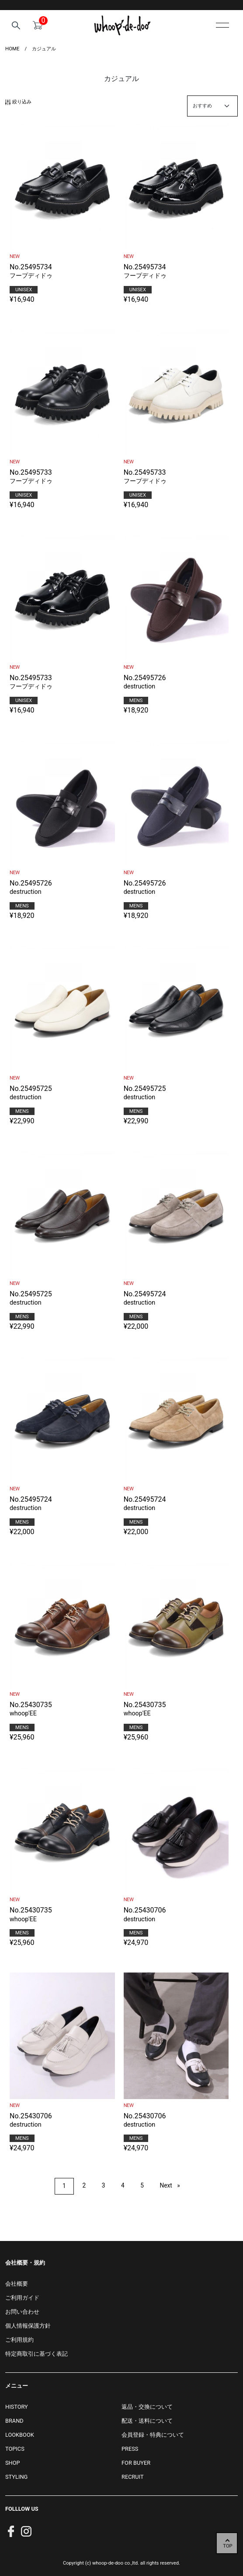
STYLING (16, 2477)
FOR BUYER (136, 2463)
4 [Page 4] (123, 2185)
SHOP (12, 2463)
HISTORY (16, 2406)
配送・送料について (147, 2420)
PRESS (130, 2448)
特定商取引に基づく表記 (36, 2353)
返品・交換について (147, 2406)
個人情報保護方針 (28, 2325)
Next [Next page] (173, 2185)
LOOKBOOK (19, 2434)
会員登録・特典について (153, 2434)
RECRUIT (133, 2477)
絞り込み (18, 102)
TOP (227, 2546)
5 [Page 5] (142, 2185)
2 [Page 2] (84, 2185)
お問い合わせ (22, 2311)
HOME (12, 49)
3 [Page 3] (103, 2185)
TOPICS (14, 2448)
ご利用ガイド (22, 2297)
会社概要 (16, 2283)
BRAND (14, 2420)
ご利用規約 (19, 2339)
